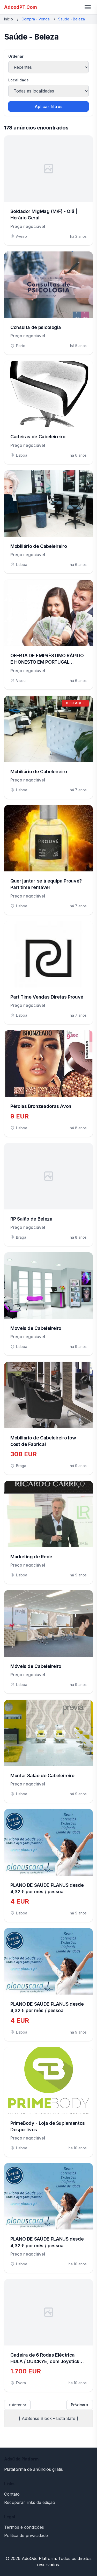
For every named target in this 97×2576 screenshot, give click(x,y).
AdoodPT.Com (20, 7)
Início (8, 19)
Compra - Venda (35, 19)
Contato (12, 2494)
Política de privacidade (26, 2535)
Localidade (18, 80)
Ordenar (16, 56)
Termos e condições (24, 2527)
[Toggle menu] (88, 7)
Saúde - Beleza (71, 19)
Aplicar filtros (49, 106)
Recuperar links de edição (29, 2502)
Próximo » (79, 2405)
